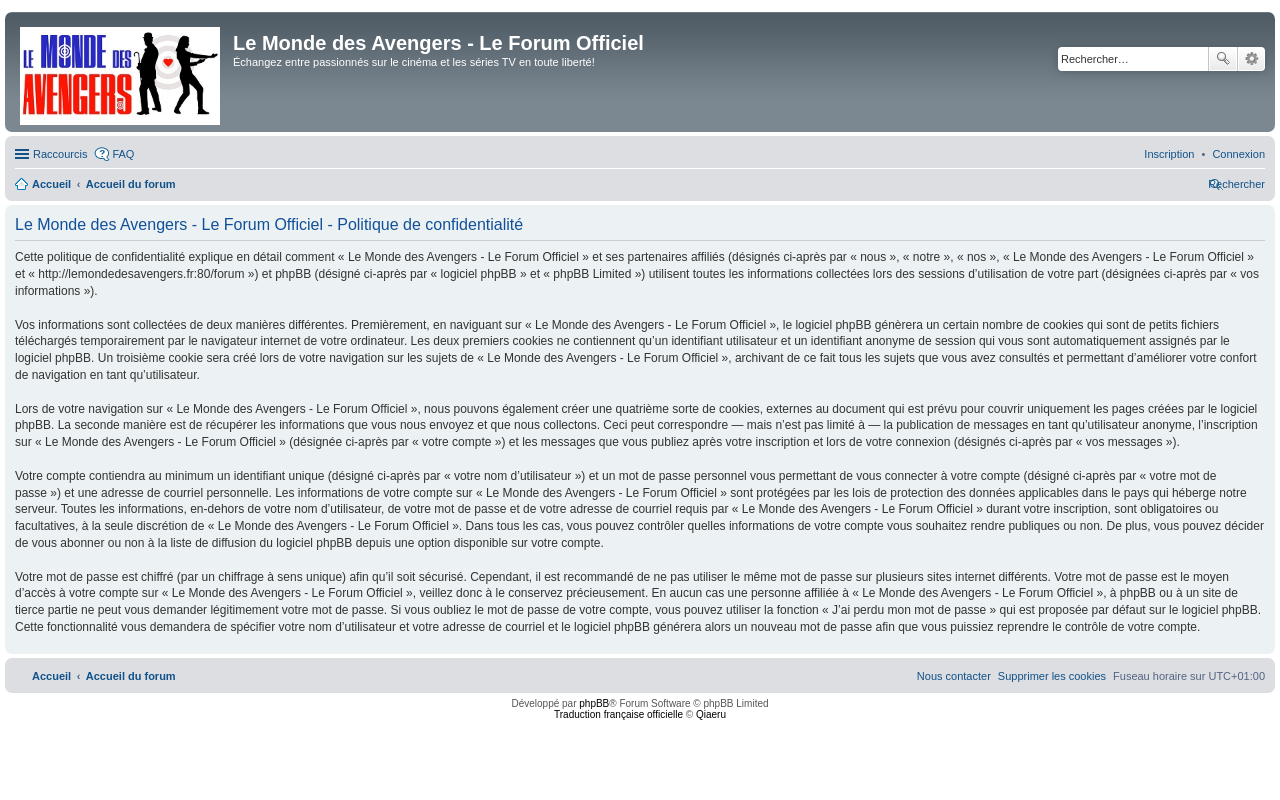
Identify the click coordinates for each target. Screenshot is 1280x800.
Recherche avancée (1251, 59)
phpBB (594, 703)
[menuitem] (1238, 154)
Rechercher (1223, 59)
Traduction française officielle (618, 714)
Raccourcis (60, 154)
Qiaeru (711, 714)
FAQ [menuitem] (123, 154)
